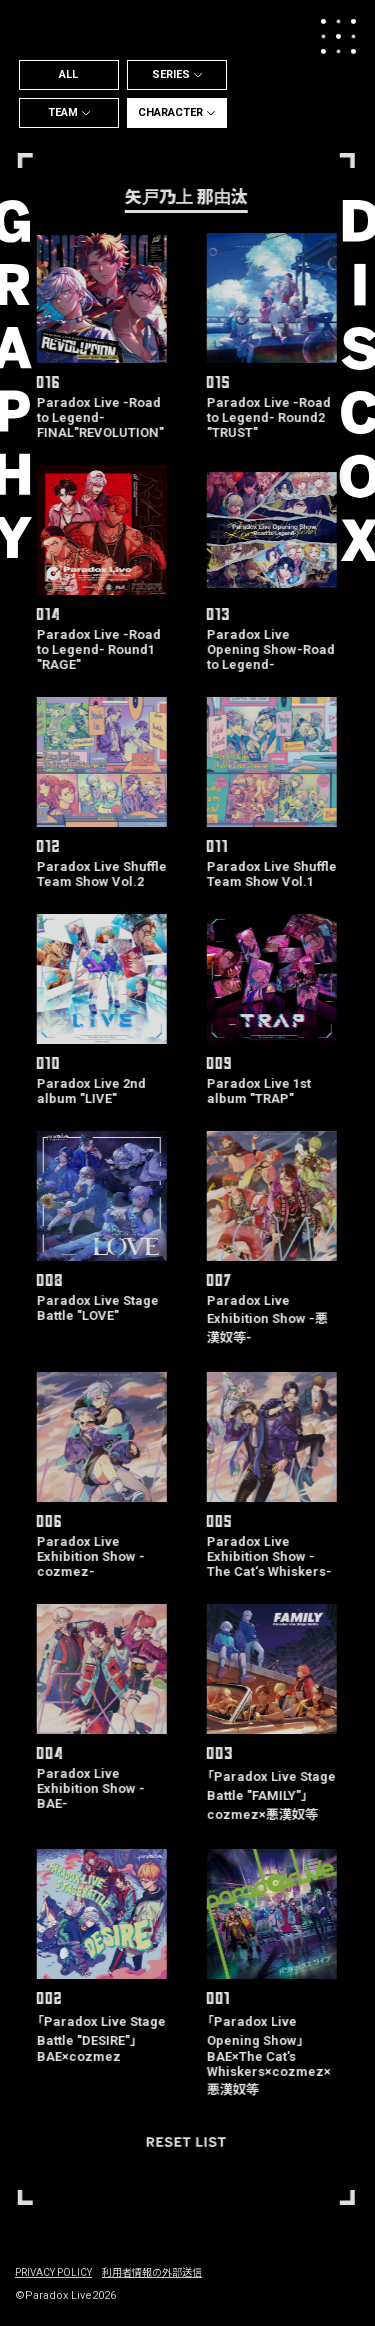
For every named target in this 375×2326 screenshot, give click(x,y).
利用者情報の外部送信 (152, 2272)
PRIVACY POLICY (53, 2272)
